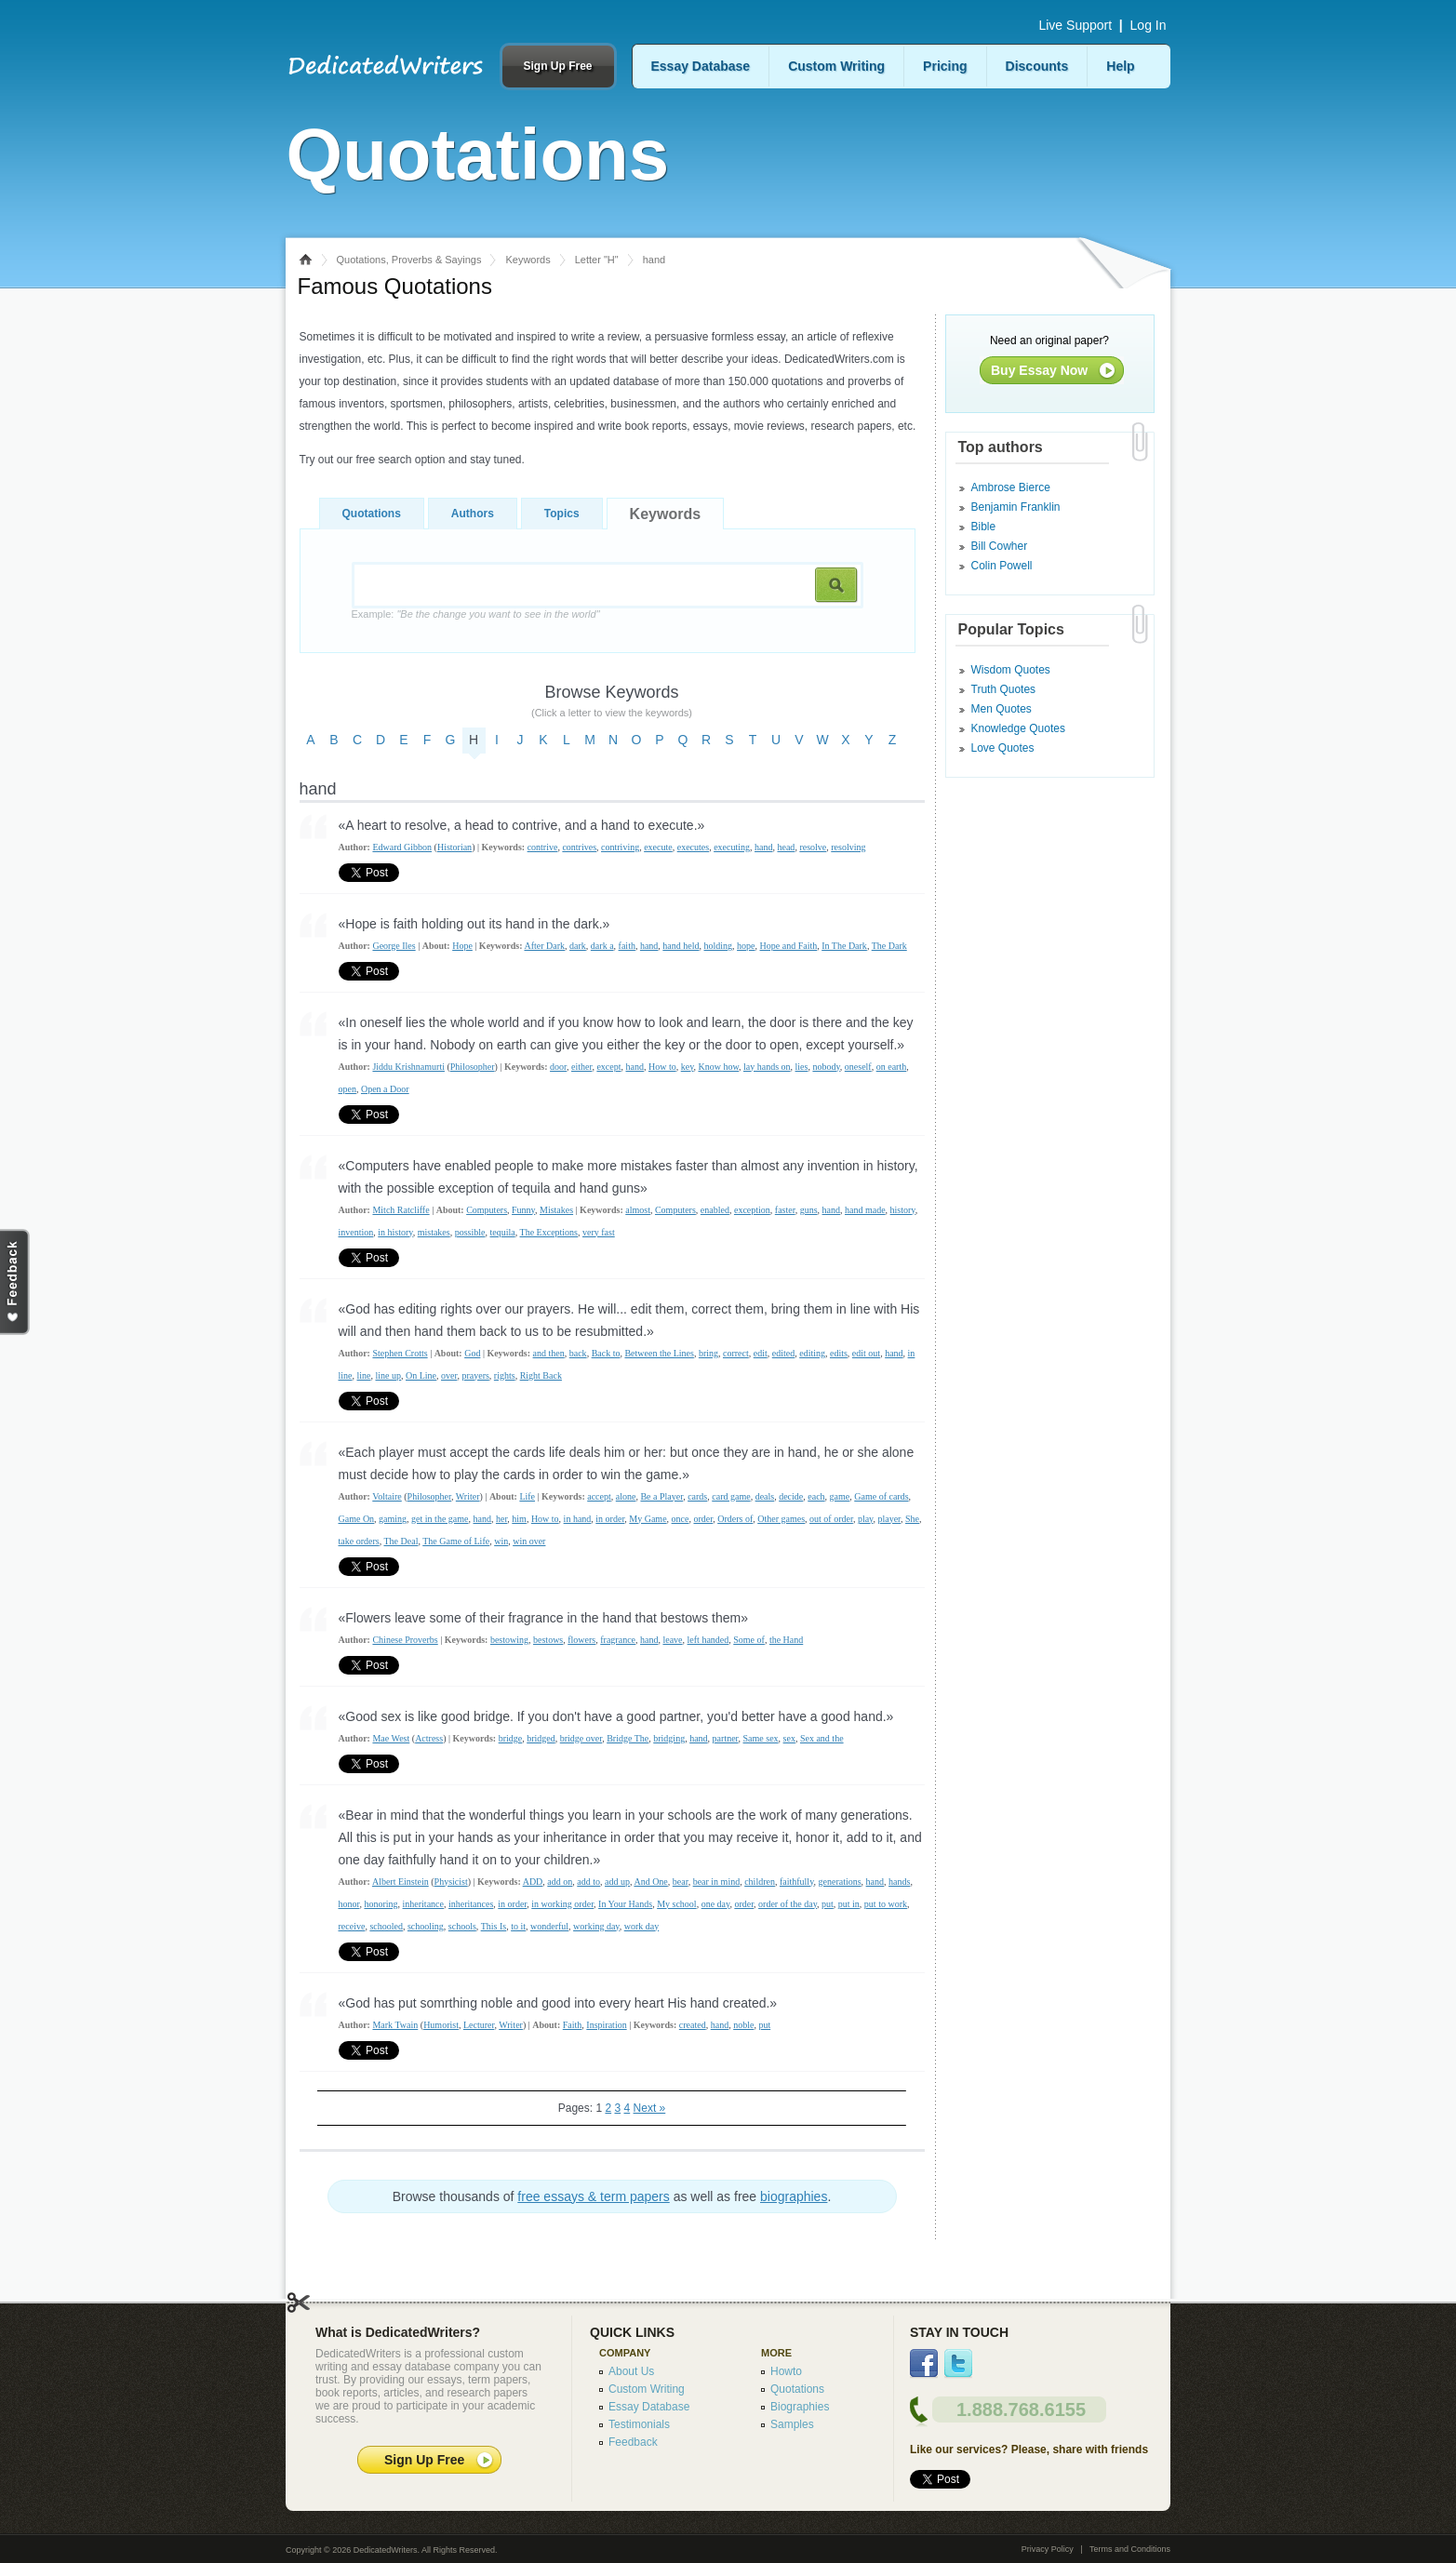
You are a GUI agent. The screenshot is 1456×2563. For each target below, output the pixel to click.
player (889, 1519)
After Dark (544, 946)
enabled (715, 1210)
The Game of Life (455, 1541)
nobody (825, 1066)
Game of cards (881, 1496)
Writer (468, 1496)
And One (650, 1881)
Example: (476, 614)
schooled (386, 1926)
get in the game (439, 1519)
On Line (421, 1375)
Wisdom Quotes (1010, 669)
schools (462, 1926)
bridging (669, 1738)
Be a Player (661, 1496)
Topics (562, 513)
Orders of (735, 1519)
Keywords (527, 259)
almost (637, 1210)
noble (743, 2025)
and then (549, 1353)
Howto (786, 2371)
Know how (718, 1066)
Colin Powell (1002, 565)
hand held (680, 946)
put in (849, 1904)
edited (783, 1353)
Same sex (761, 1738)
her (501, 1519)
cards (697, 1496)
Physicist (451, 1881)
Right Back (541, 1375)
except (608, 1066)
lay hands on (767, 1066)
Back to (606, 1353)
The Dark (889, 946)
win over (529, 1541)
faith (627, 946)
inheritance (423, 1904)
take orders (359, 1541)
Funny (523, 1210)
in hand (578, 1519)
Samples (792, 2424)
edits (839, 1353)
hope (746, 946)
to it (518, 1926)
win (501, 1541)
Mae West (390, 1738)
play (866, 1519)
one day (715, 1904)
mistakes (434, 1232)
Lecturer (478, 2025)
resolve (812, 847)
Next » (650, 2108)
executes (693, 847)
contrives (579, 847)
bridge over (581, 1738)
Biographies (799, 2406)
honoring (380, 1904)
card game (731, 1496)
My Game (647, 1519)
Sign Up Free (557, 66)
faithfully (797, 1881)
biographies (793, 2196)
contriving (620, 847)
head (786, 847)
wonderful (549, 1926)
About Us (631, 2371)
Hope (462, 946)
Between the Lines (658, 1353)
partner (726, 1738)
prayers (474, 1375)
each (816, 1496)
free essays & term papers (593, 2196)
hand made (865, 1210)
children (759, 1881)
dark (577, 946)
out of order (831, 1519)
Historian (454, 847)
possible (470, 1232)
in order (609, 1519)
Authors (472, 513)
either (581, 1066)
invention (356, 1232)
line (364, 1375)
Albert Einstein (400, 1881)
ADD (533, 1881)
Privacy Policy (1048, 2549)
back (578, 1353)
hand (763, 847)
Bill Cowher (999, 546)
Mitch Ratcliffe (400, 1210)
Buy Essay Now (1039, 370)
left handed (708, 1640)
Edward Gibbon (402, 847)
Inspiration (606, 2025)
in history (395, 1232)
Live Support (1075, 25)
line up (389, 1375)
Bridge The (627, 1738)
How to (662, 1066)
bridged (541, 1738)
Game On (357, 1519)
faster (785, 1210)
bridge (511, 1738)
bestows (548, 1640)
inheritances (470, 1904)
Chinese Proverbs (404, 1640)
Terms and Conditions (1129, 2549)
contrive (543, 847)
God (472, 1353)
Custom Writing (836, 66)
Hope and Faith (789, 946)
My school (677, 1904)
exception (752, 1210)
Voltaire (386, 1496)
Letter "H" (597, 259)
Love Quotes (1003, 747)
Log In (1148, 25)
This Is (494, 1926)
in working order (562, 1904)
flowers (581, 1640)
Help (1120, 66)
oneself (858, 1066)
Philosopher (472, 1066)
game (840, 1496)
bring (708, 1353)
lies (801, 1066)
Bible (983, 526)
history (902, 1210)
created (692, 2025)
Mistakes (556, 1210)
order (703, 1519)
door (558, 1066)
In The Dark (844, 946)
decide (791, 1496)
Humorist (441, 2025)
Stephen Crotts (399, 1353)
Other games (781, 1519)
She (912, 1519)
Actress (429, 1738)
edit (761, 1353)
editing (812, 1353)
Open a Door (385, 1089)
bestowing (509, 1640)
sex (789, 1738)
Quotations (371, 513)
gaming (393, 1519)
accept (599, 1496)
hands (899, 1881)
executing (732, 847)
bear (680, 1881)
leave (672, 1640)
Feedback (633, 2442)
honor (349, 1904)
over (449, 1375)
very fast (598, 1232)
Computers (486, 1210)
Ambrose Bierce (1010, 487)
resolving (848, 847)
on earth (891, 1066)
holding (718, 946)
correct (736, 1353)
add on (559, 1881)
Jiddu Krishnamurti (408, 1066)
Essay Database (701, 66)
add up (617, 1881)
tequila (501, 1232)
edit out (866, 1353)
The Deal (400, 1541)
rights (504, 1375)
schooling (425, 1926)
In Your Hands (625, 1904)
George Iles (393, 946)
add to (588, 1881)
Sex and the (822, 1738)
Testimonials (639, 2424)
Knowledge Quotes (1018, 728)
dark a (602, 946)
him (519, 1519)
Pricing (945, 66)
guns (809, 1210)
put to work (885, 1904)
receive (352, 1926)
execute (658, 847)
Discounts (1037, 66)
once (680, 1519)
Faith (572, 2025)
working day (596, 1926)
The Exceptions (549, 1232)
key (687, 1066)
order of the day (787, 1904)
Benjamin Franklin (1016, 507)
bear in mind (717, 1881)
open (347, 1089)
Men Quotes (1001, 708)
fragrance (617, 1640)
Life (527, 1496)
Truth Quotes (1003, 689)
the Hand (786, 1640)
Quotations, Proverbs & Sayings (409, 259)
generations (840, 1881)
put (828, 1904)
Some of (749, 1640)
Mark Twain (395, 2025)
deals (765, 1496)
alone (626, 1496)
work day (642, 1926)
